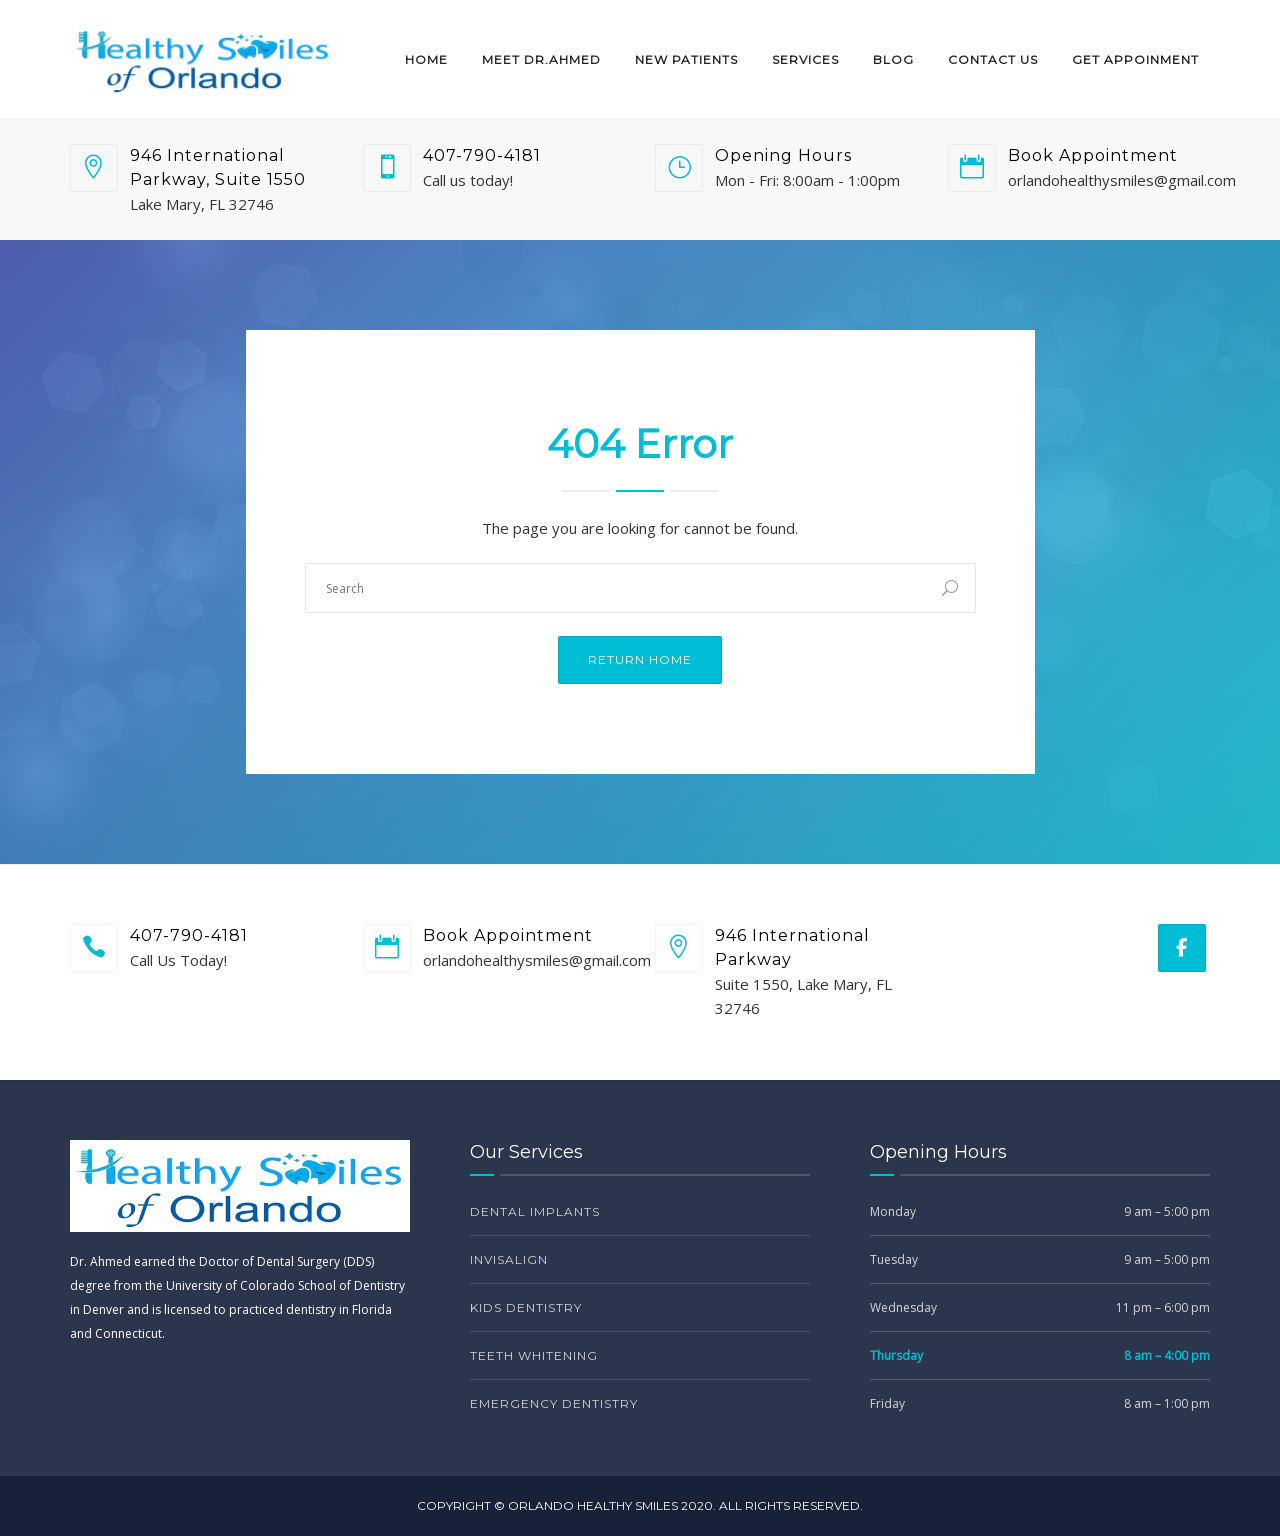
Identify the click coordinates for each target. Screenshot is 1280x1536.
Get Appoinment (1135, 59)
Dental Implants (535, 1211)
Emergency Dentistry (554, 1403)
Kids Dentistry (526, 1307)
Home (426, 59)
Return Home (640, 659)
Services (805, 59)
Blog (893, 59)
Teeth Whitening (534, 1355)
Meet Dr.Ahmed (541, 59)
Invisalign (509, 1259)
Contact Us (993, 59)
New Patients (686, 59)
